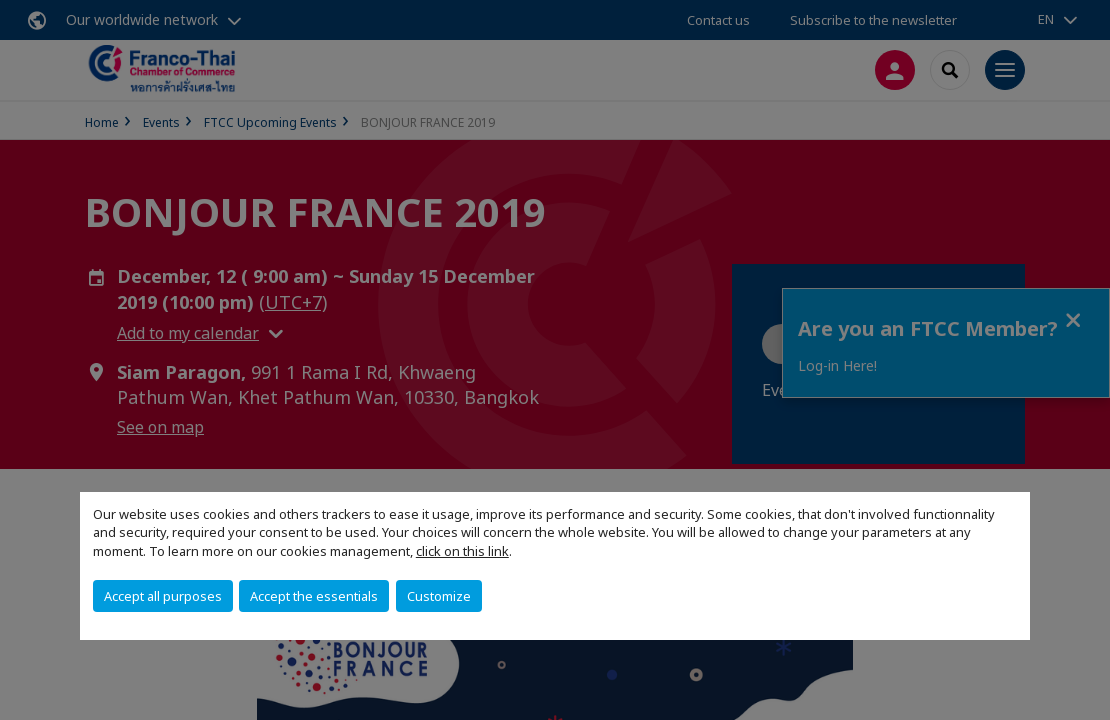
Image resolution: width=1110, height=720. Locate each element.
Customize (439, 596)
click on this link (462, 551)
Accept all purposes (163, 596)
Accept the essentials (314, 596)
